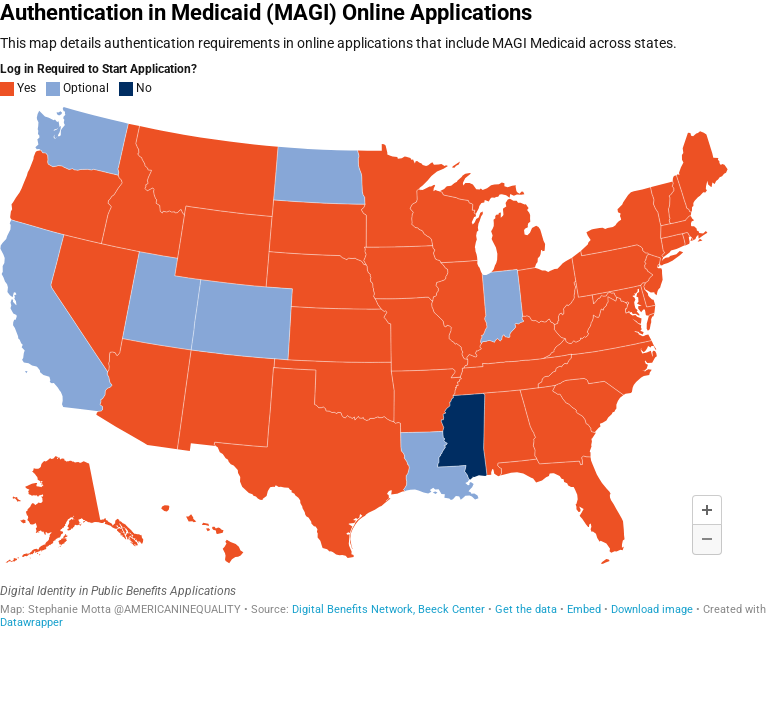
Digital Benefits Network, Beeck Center (388, 609)
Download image (652, 609)
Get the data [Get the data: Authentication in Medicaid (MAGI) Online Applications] (526, 609)
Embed (584, 609)
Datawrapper (31, 622)
